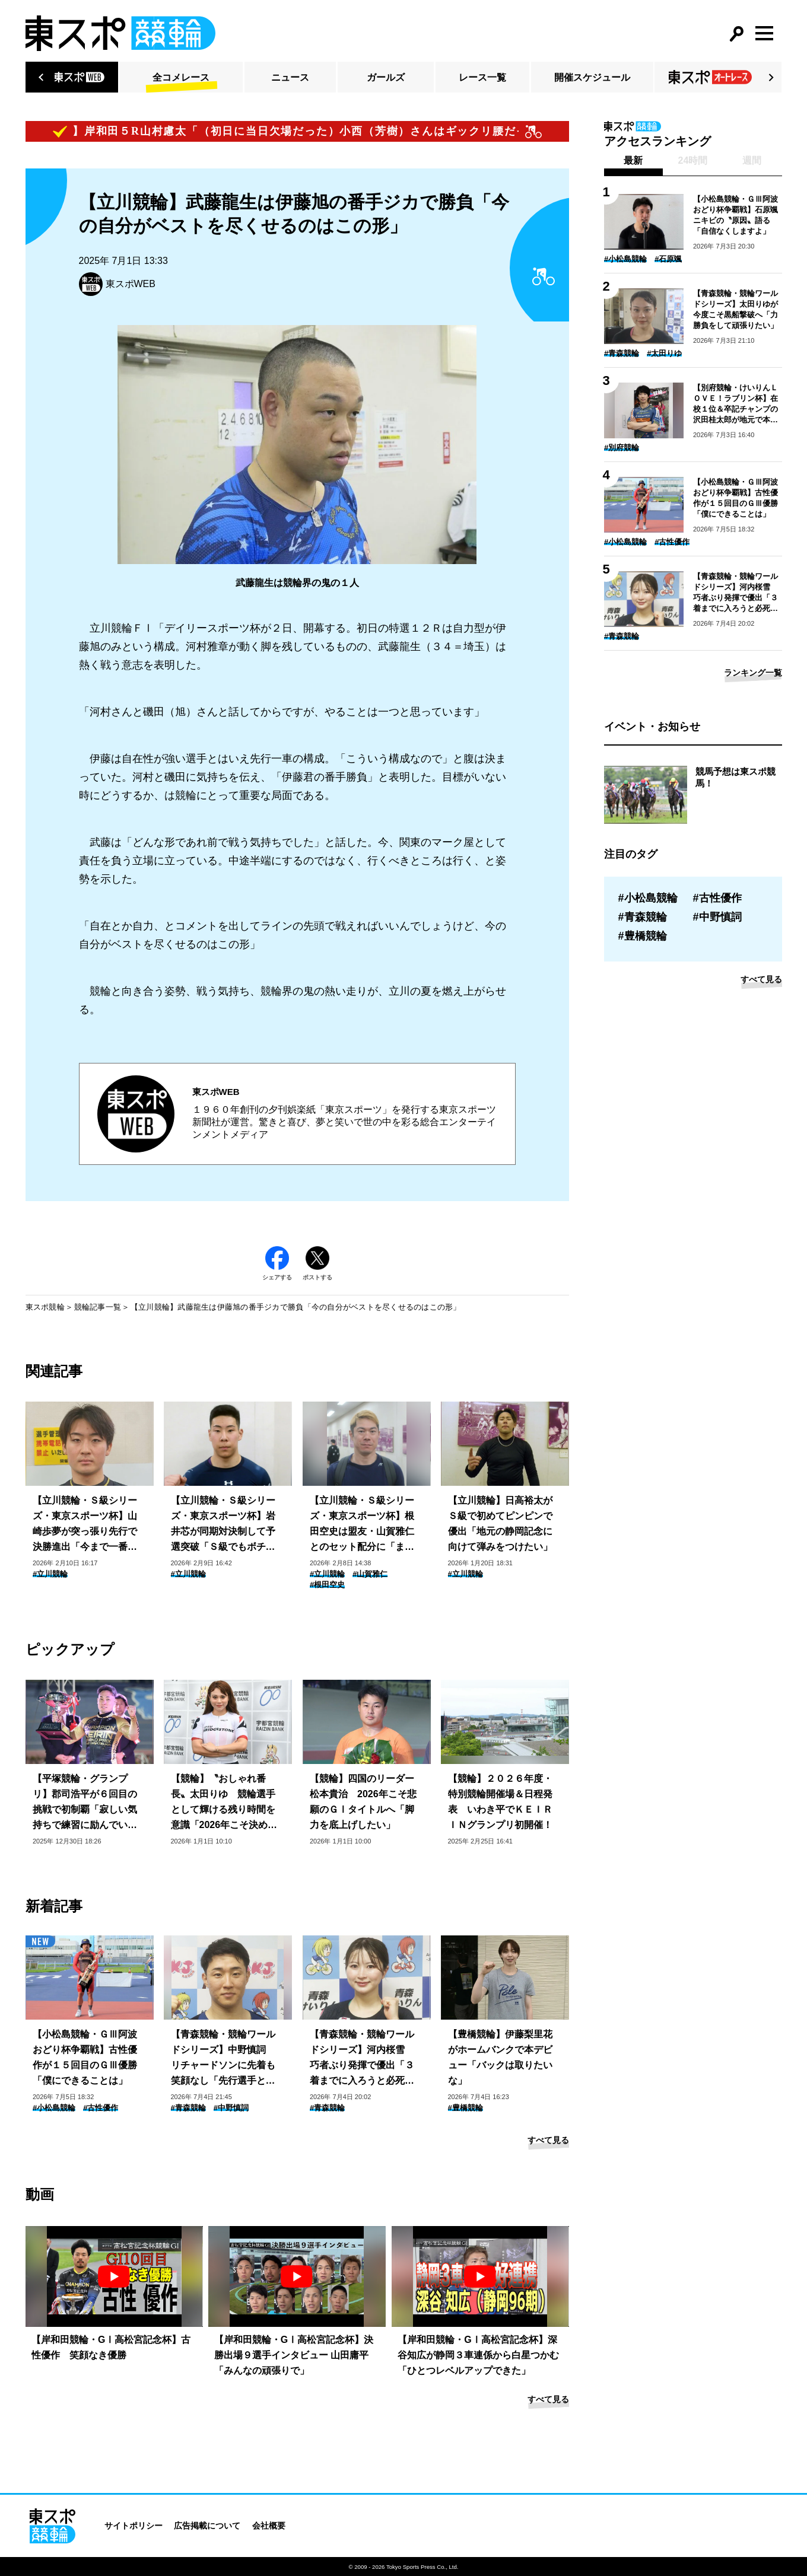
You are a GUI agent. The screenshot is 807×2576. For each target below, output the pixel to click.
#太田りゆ (664, 353)
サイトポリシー (133, 2525)
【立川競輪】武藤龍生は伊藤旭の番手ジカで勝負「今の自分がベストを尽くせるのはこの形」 (296, 1307)
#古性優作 (100, 2107)
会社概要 (268, 2525)
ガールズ (386, 77)
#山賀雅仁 (369, 1573)
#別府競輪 (621, 447)
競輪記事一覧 (98, 1307)
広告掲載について (207, 2525)
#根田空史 (327, 1584)
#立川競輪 (50, 1573)
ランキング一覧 (753, 672)
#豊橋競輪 (465, 2107)
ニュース (290, 77)
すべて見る (548, 2140)
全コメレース (180, 77)
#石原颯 (668, 258)
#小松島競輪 (54, 2107)
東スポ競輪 (45, 1307)
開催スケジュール (592, 77)
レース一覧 (482, 77)
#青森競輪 (188, 2107)
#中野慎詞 (231, 2107)
